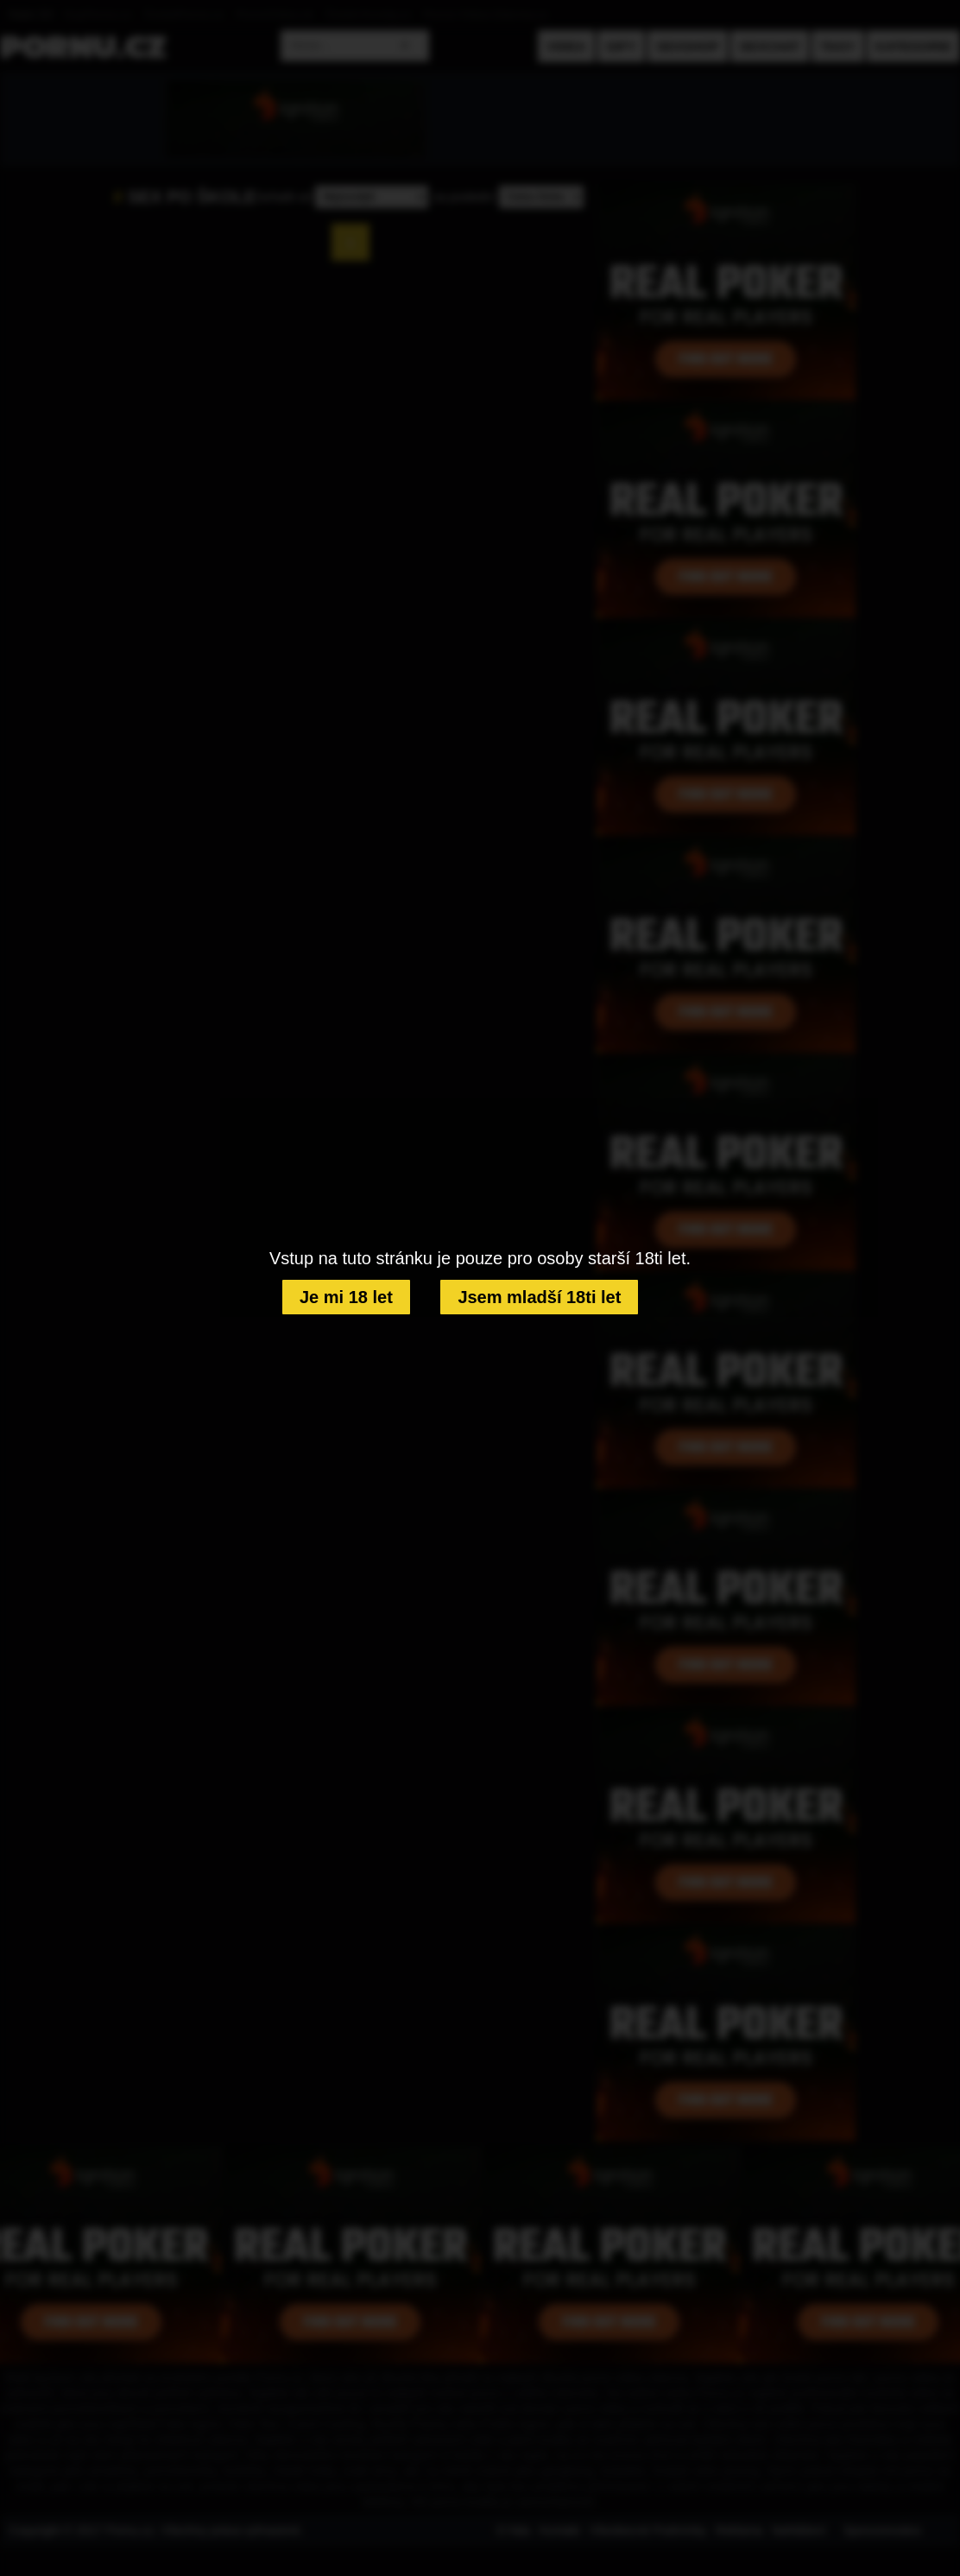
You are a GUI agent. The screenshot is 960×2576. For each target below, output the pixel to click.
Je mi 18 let (346, 1297)
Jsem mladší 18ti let (539, 1297)
